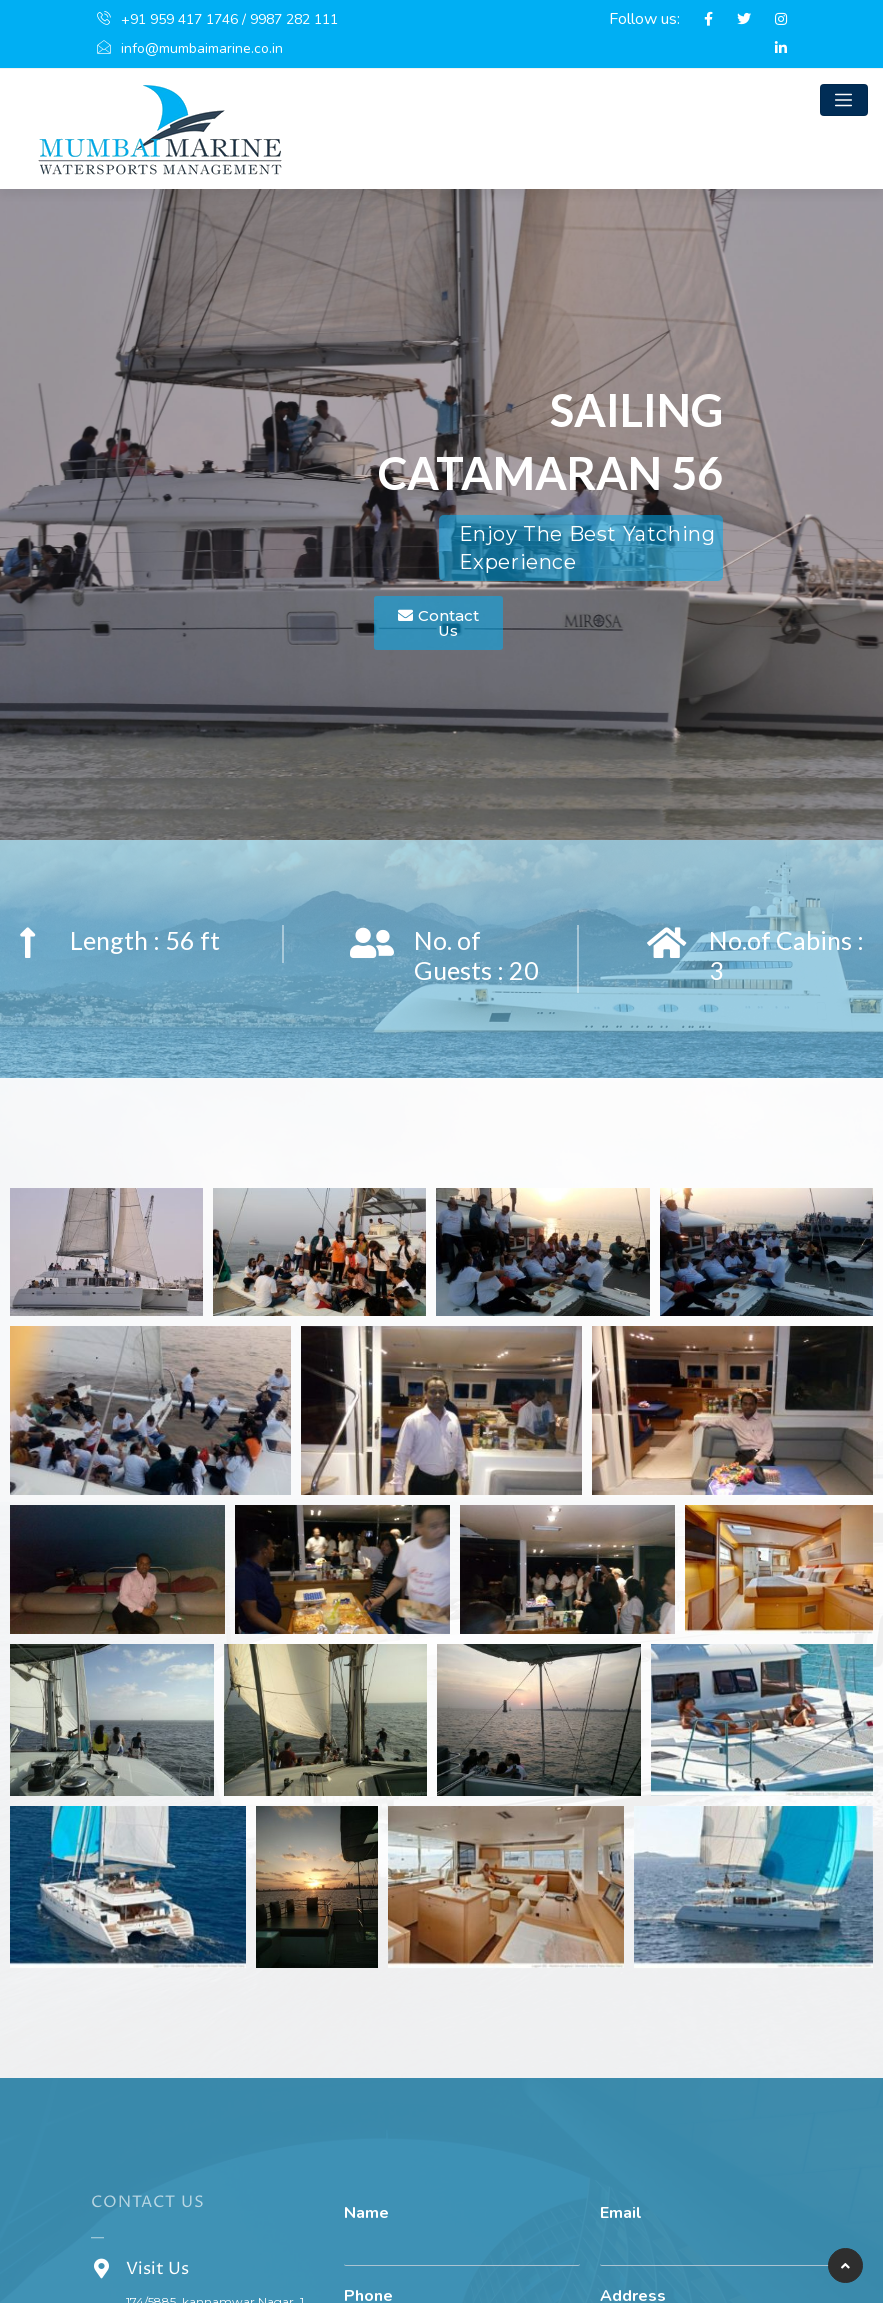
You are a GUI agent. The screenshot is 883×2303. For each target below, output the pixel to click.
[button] (438, 623)
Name (366, 2213)
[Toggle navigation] (844, 100)
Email (621, 2213)
